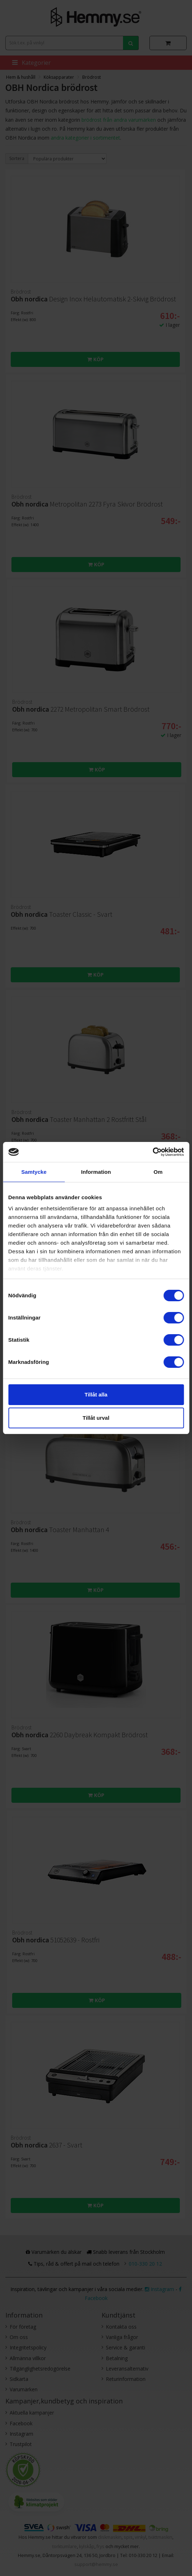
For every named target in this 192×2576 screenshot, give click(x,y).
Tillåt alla (96, 1394)
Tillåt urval (96, 1418)
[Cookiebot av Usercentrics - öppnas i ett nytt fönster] (152, 1152)
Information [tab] (96, 1172)
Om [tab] (158, 1172)
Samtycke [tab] (33, 1172)
